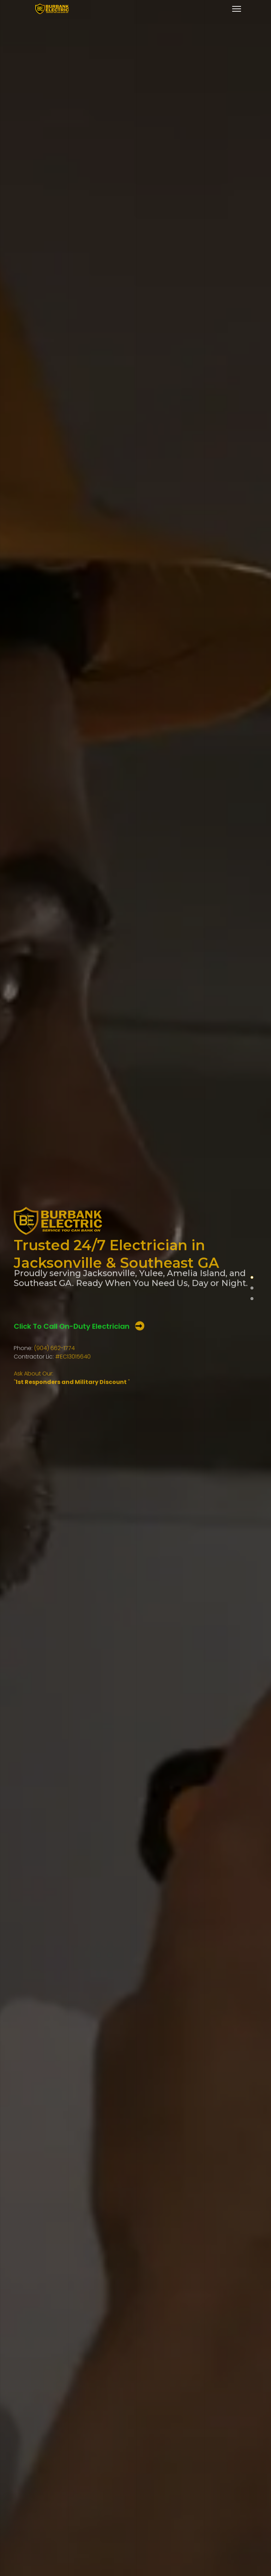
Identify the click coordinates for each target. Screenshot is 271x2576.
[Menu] (236, 9)
